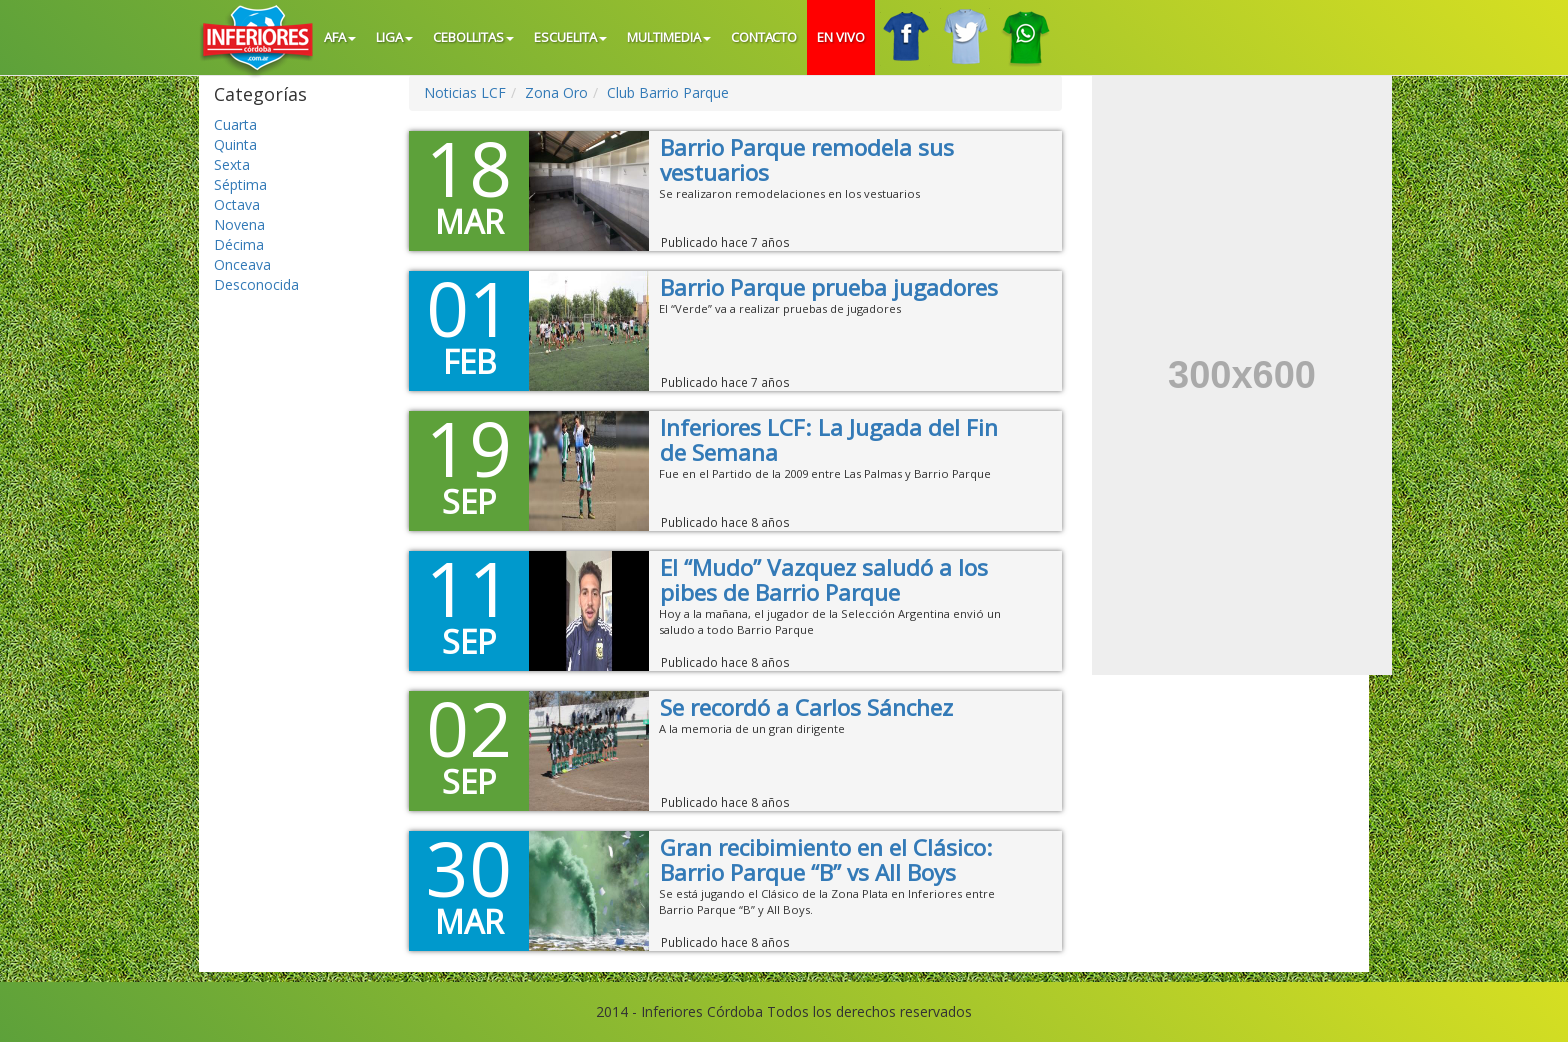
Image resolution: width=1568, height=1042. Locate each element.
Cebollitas (473, 37)
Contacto (764, 37)
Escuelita (570, 37)
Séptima (240, 184)
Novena (239, 224)
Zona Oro (556, 92)
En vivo (841, 37)
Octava (237, 204)
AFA (340, 37)
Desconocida (256, 284)
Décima (239, 244)
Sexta (232, 164)
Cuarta (235, 124)
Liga (394, 37)
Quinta (235, 144)
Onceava (242, 264)
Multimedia (669, 37)
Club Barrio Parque (668, 92)
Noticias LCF (465, 92)
